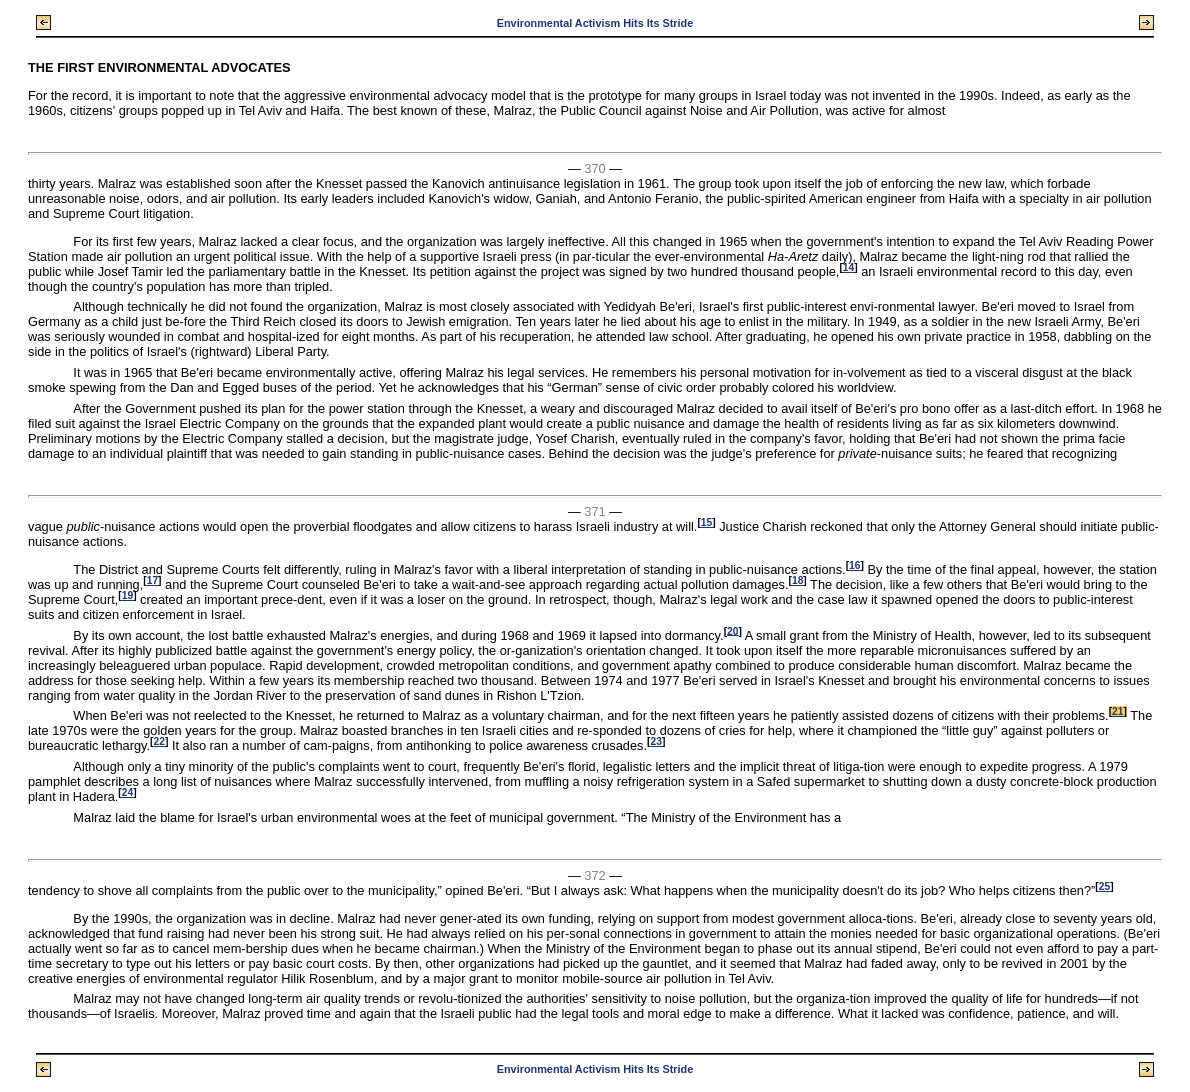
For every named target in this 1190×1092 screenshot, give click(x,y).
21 (1117, 711)
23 (655, 741)
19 (127, 595)
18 (797, 580)
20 (732, 630)
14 (848, 267)
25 (1104, 886)
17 (152, 580)
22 (159, 741)
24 (127, 792)
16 (854, 565)
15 (706, 522)
